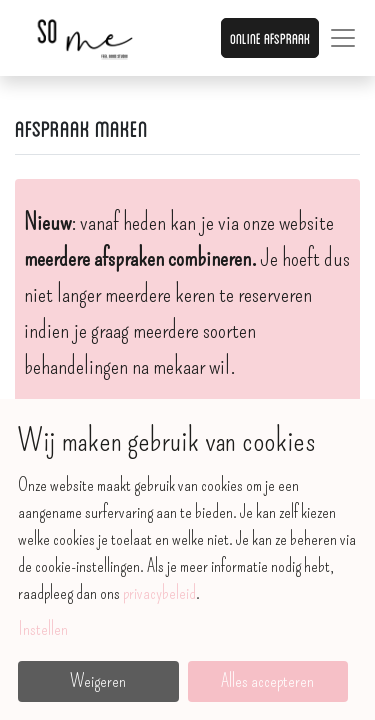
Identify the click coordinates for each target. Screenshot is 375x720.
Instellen (43, 629)
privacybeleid (159, 593)
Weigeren (98, 681)
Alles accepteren (267, 681)
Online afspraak (270, 37)
